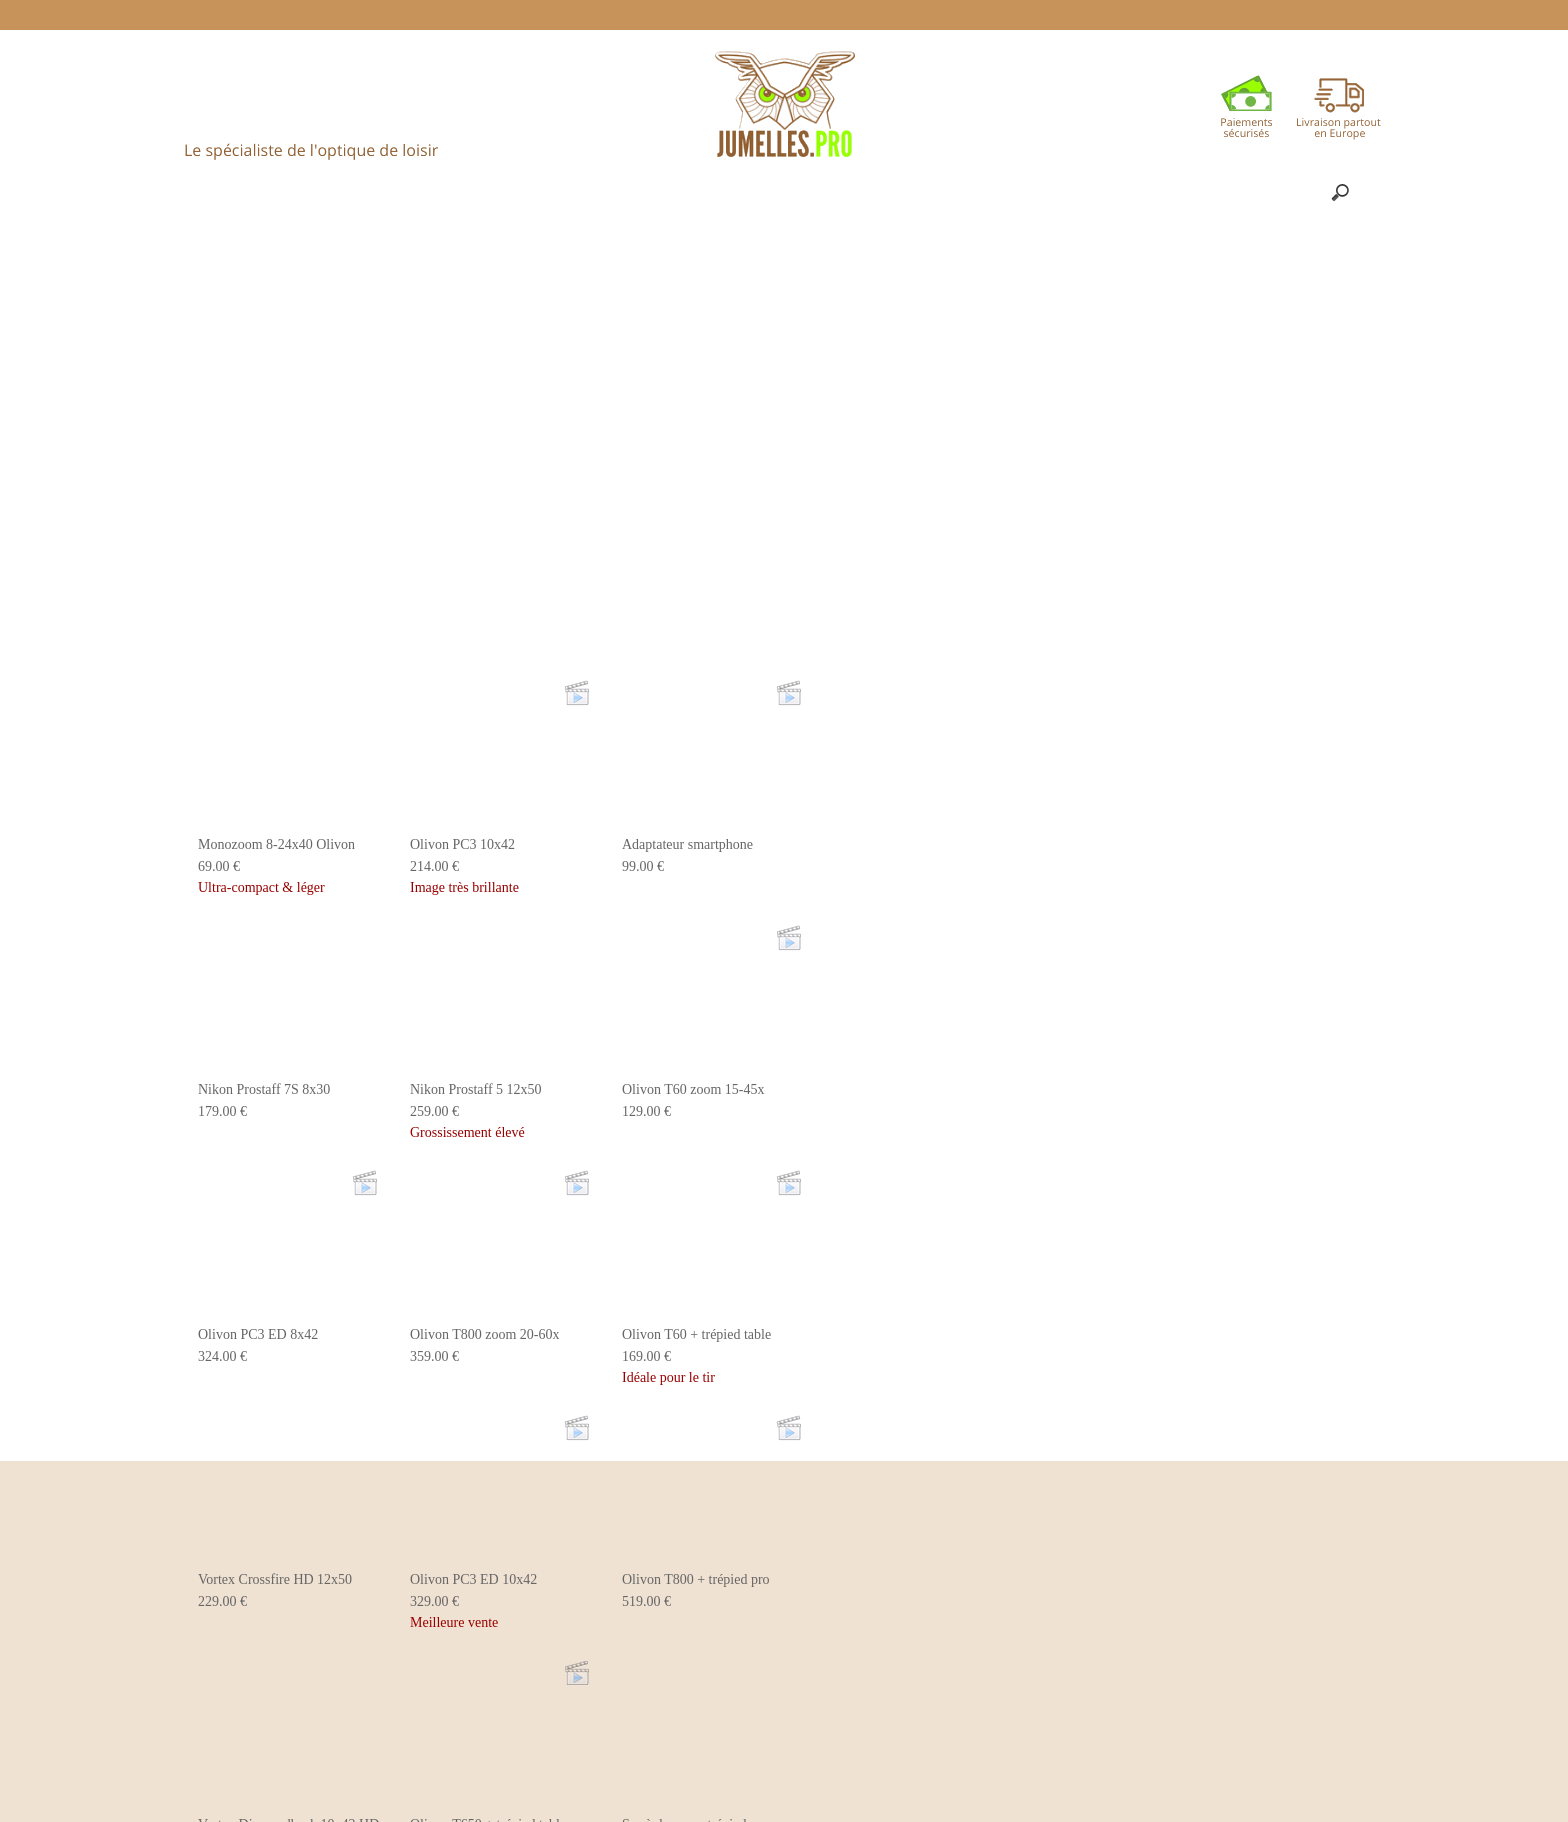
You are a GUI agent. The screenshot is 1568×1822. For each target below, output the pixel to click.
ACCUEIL (426, 14)
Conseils (523, 14)
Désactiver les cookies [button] (1301, 1767)
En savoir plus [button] (712, 1790)
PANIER (1036, 14)
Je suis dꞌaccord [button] (1469, 1767)
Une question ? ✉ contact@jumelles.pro (860, 14)
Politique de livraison (647, 14)
